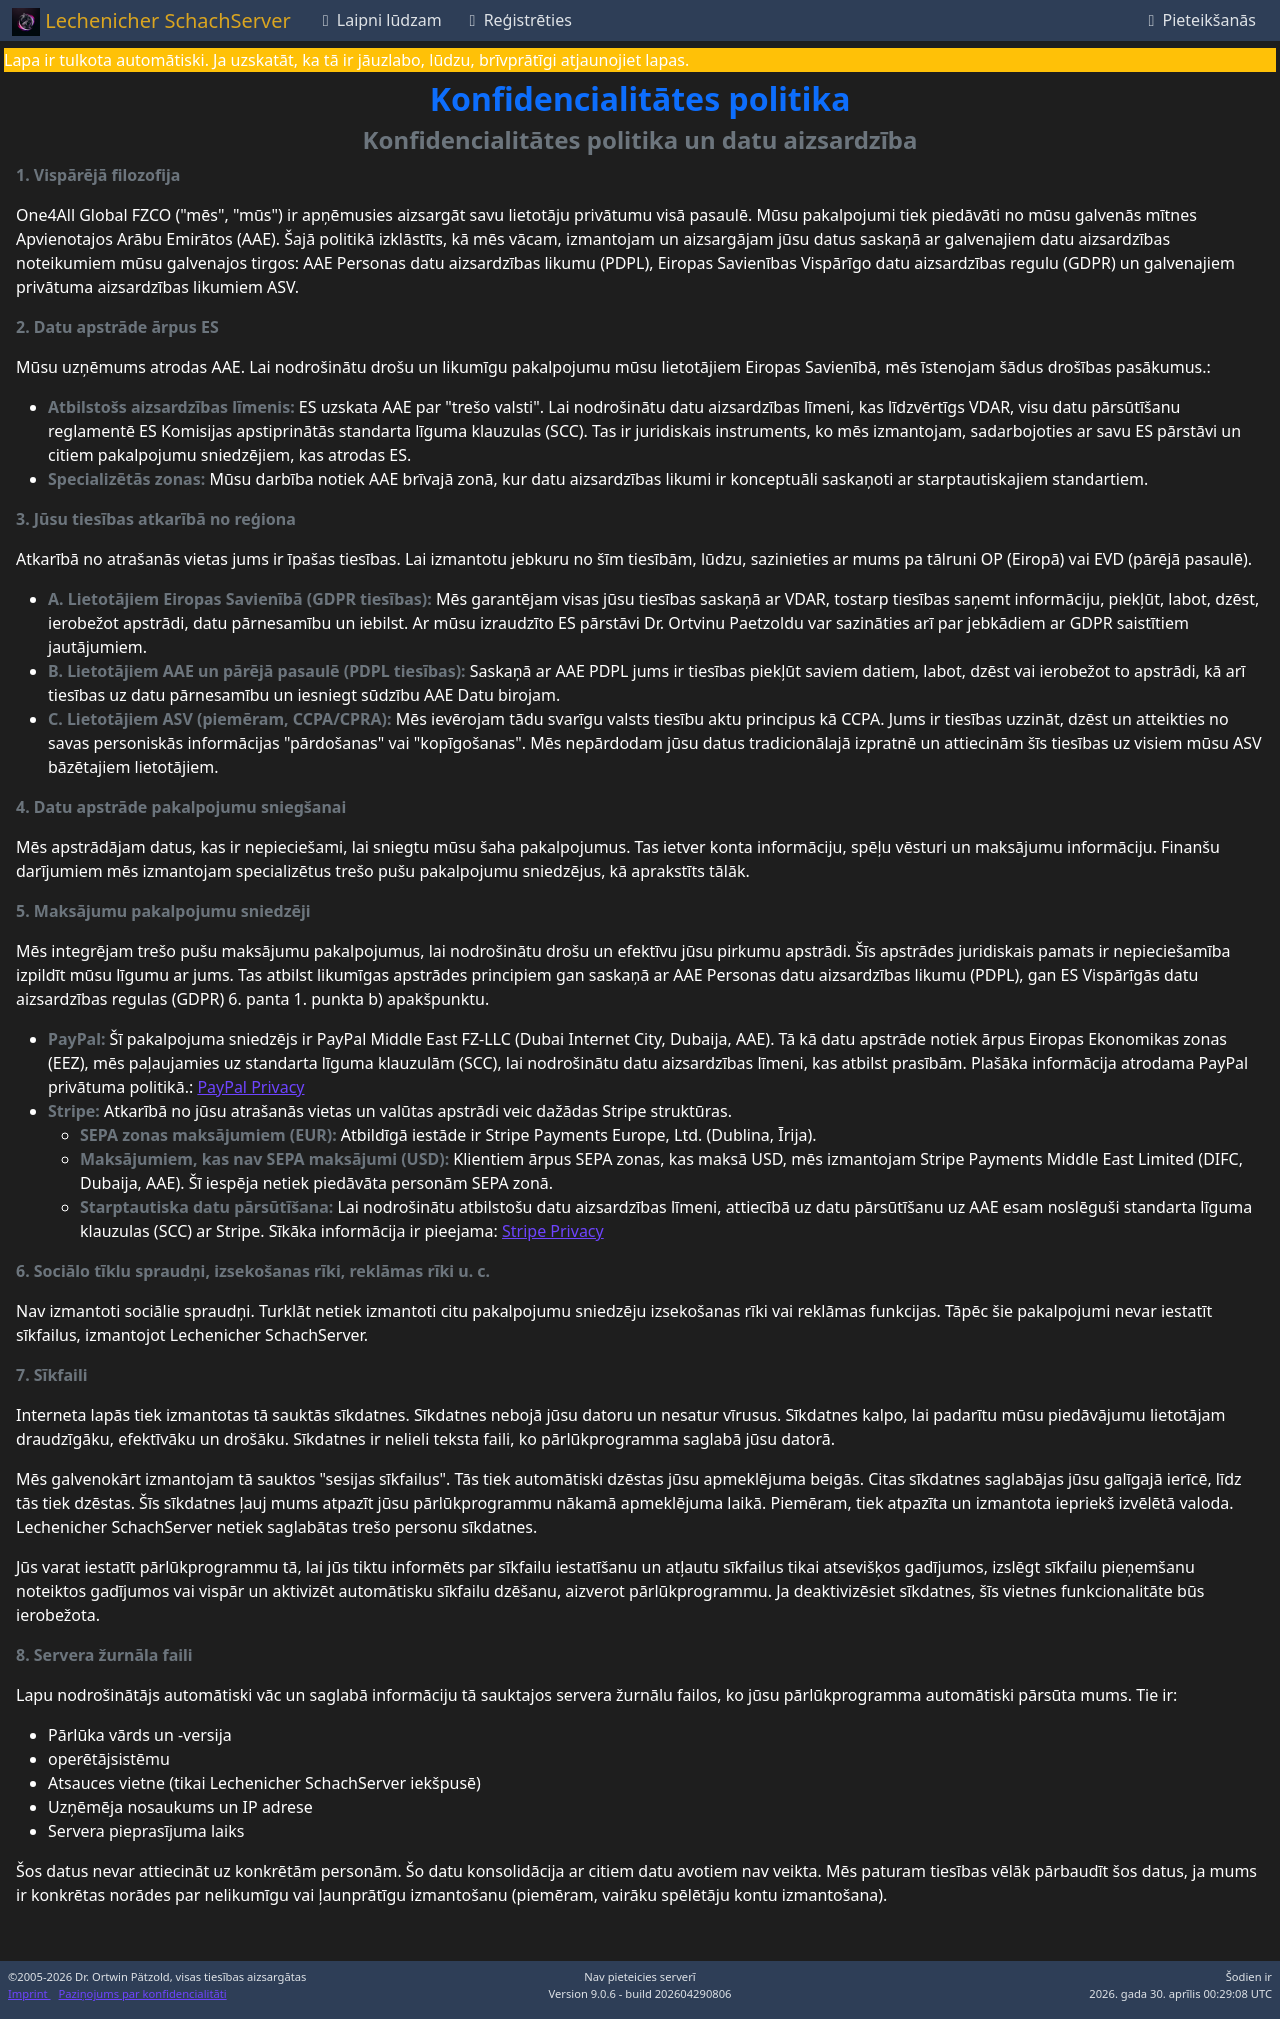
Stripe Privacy (553, 1231)
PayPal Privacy (250, 1087)
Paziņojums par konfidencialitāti (143, 1993)
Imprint (29, 1993)
